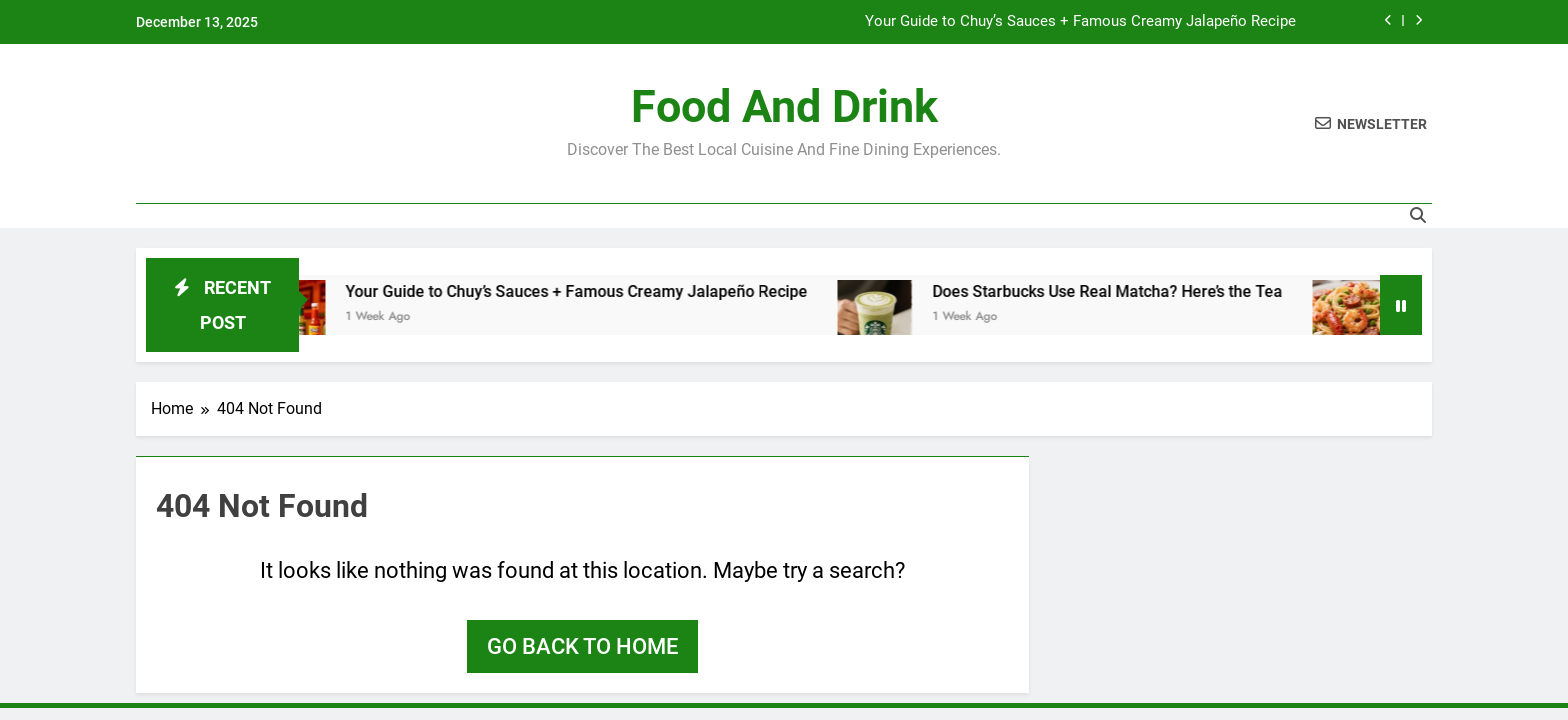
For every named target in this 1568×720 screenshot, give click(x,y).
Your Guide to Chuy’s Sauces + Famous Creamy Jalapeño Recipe (1080, 22)
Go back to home (582, 646)
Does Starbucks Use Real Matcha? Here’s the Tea (1119, 291)
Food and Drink (784, 106)
